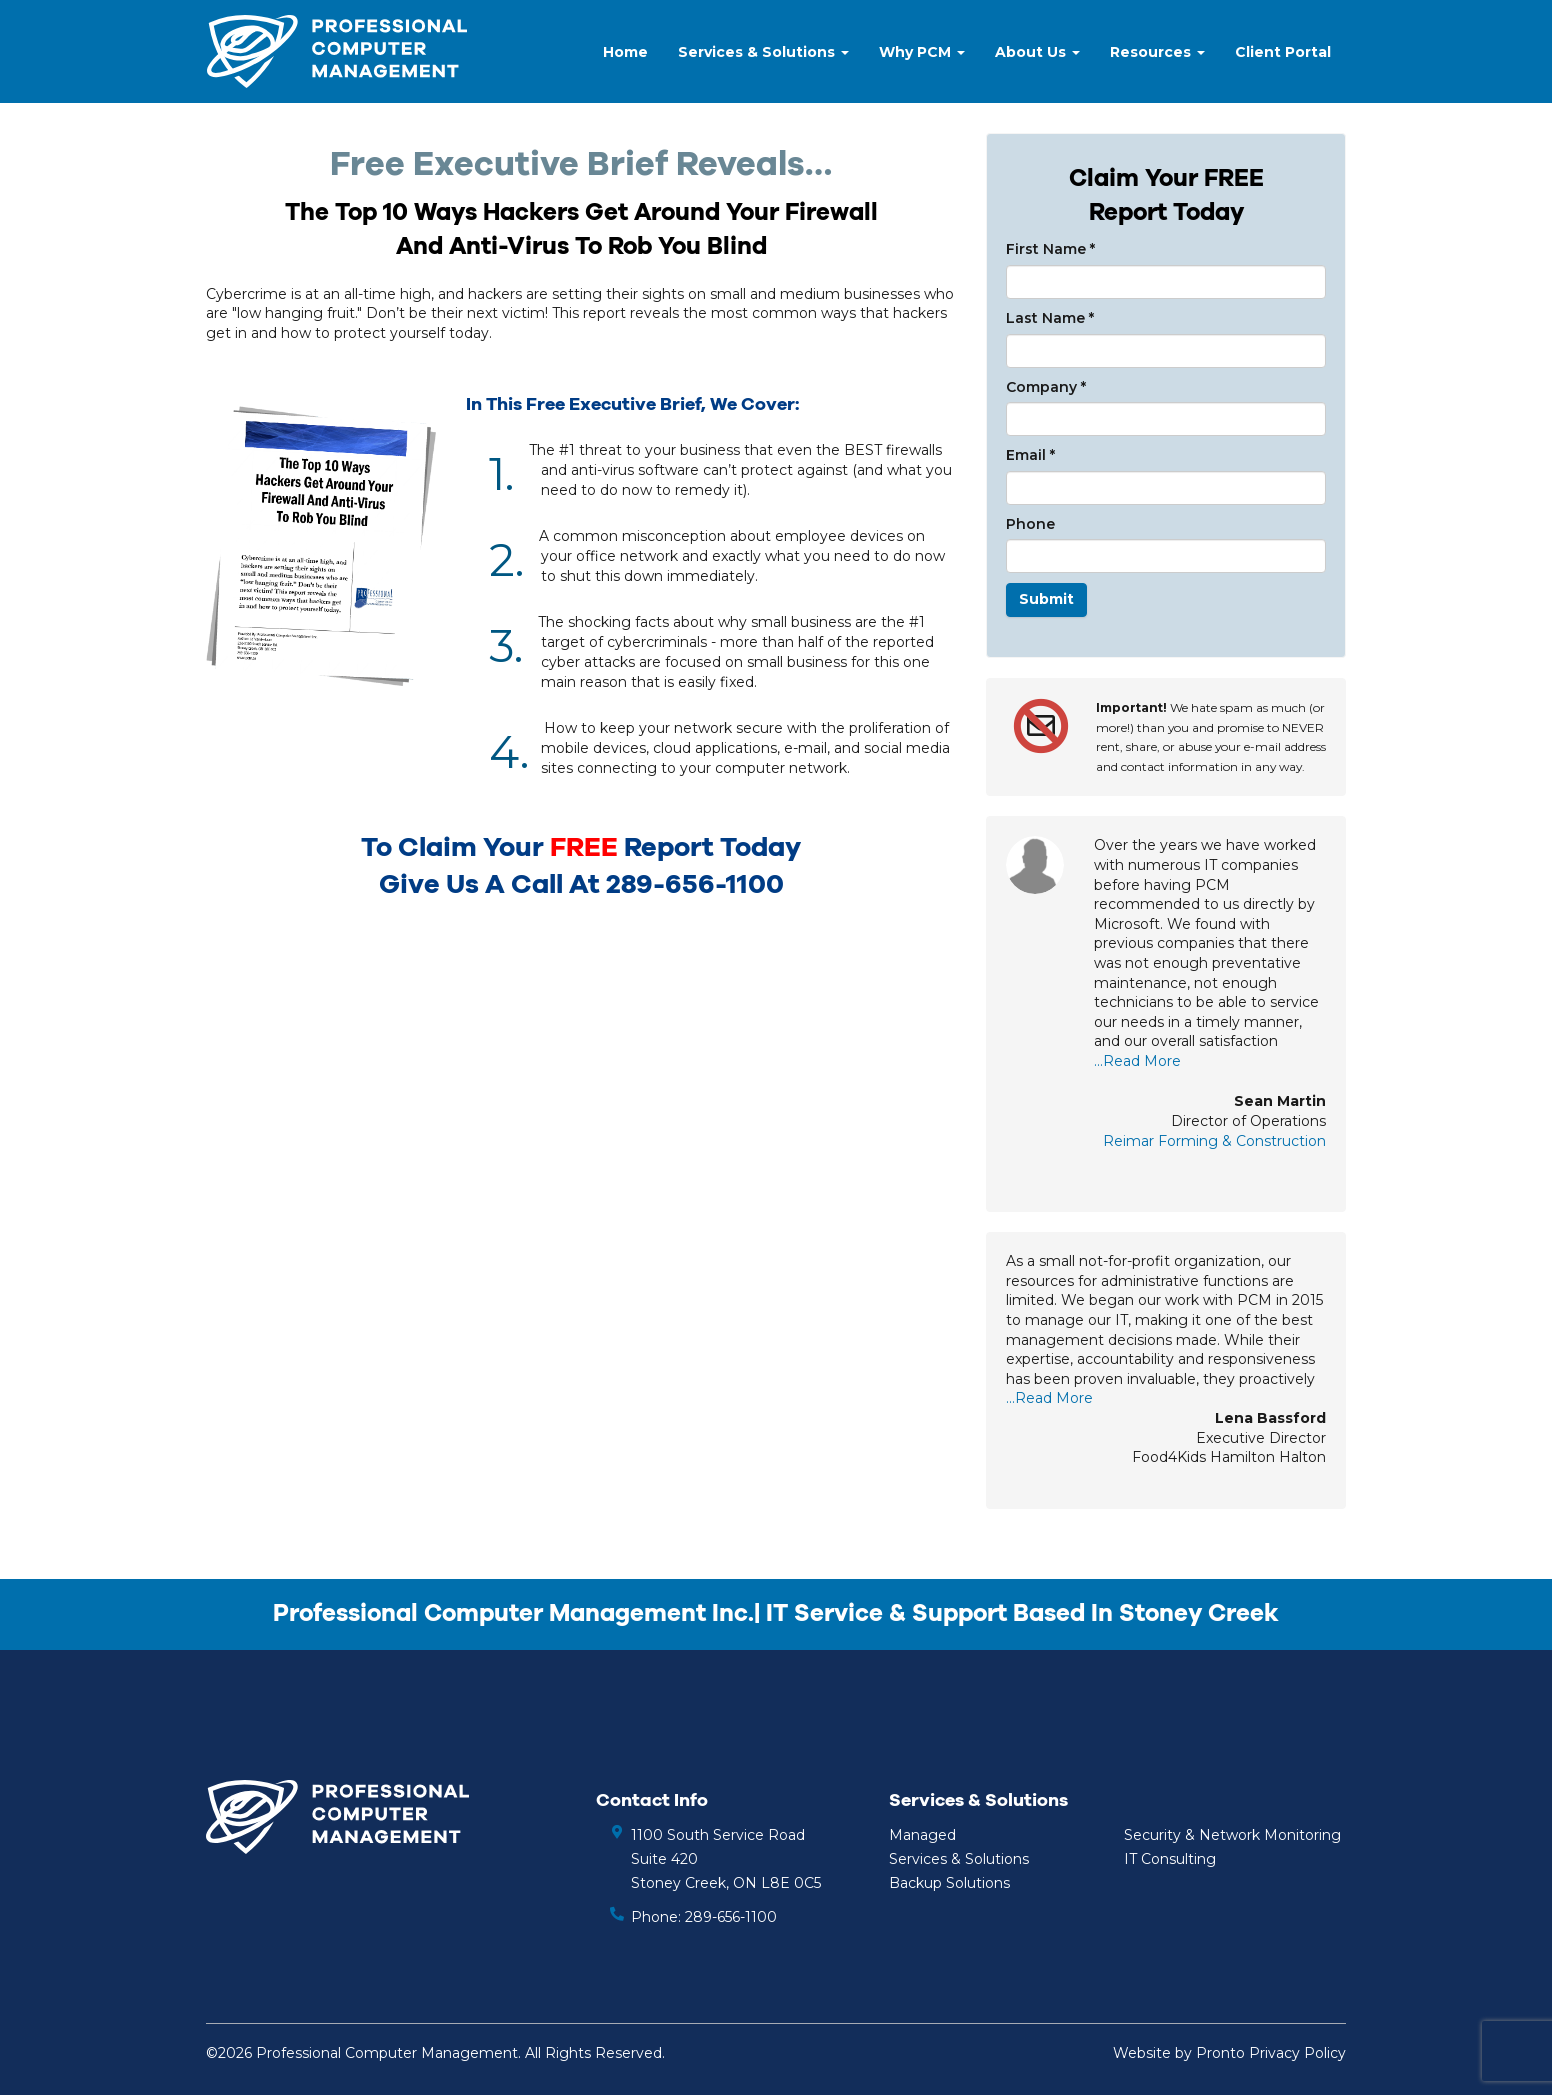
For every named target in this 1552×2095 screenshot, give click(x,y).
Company (1046, 387)
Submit (1046, 599)
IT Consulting (1170, 1859)
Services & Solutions (763, 52)
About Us (1037, 52)
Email (1030, 455)
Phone (1030, 524)
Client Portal (1283, 52)
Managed (922, 1835)
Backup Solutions (949, 1883)
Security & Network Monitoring (1232, 1835)
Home (625, 52)
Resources (1157, 52)
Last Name (1050, 318)
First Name (1050, 249)
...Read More (1137, 1061)
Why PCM (922, 52)
